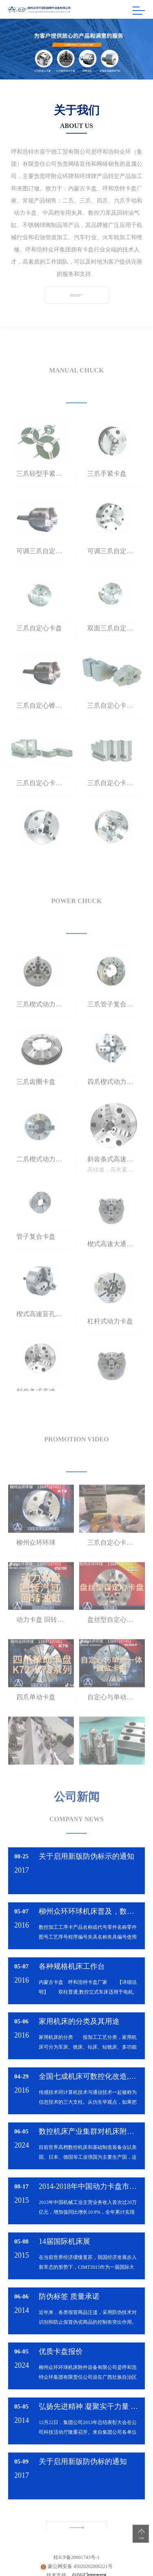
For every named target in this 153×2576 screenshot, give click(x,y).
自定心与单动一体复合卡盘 (112, 1721)
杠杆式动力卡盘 (110, 1345)
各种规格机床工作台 (72, 1966)
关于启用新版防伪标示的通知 (86, 1856)
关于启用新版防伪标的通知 (83, 2461)
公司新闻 (77, 1788)
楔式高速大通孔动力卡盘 (112, 1268)
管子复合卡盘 (35, 1260)
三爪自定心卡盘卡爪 (112, 729)
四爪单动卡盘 (35, 1721)
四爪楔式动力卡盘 (112, 1105)
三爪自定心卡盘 (39, 652)
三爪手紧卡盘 (106, 497)
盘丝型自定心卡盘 (112, 1643)
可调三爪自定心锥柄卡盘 (41, 574)
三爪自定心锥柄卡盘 (41, 729)
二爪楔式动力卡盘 (41, 1183)
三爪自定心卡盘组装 (112, 1566)
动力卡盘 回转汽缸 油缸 (41, 1643)
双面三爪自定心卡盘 (112, 652)
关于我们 (77, 110)
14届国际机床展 (64, 2241)
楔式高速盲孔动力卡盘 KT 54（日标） (41, 1337)
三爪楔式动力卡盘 (41, 1028)
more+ (64, 295)
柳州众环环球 (35, 1566)
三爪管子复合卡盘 (112, 1028)
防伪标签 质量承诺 (69, 2296)
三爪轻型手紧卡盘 (41, 497)
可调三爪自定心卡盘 (112, 574)
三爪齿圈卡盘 (35, 1105)
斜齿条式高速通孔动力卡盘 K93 (112, 1183)
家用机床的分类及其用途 (79, 2021)
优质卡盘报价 (61, 2351)
